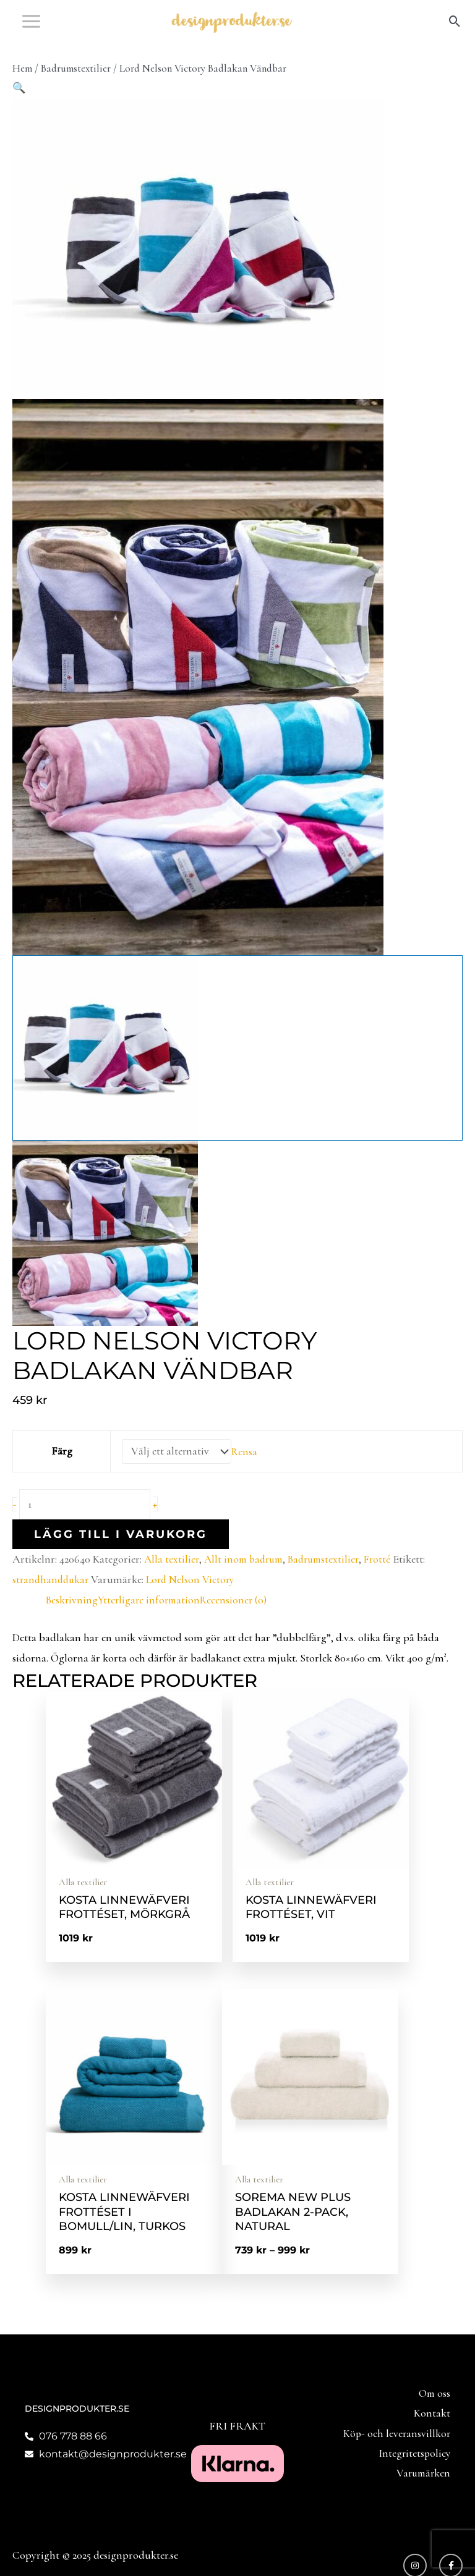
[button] (455, 31)
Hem (22, 88)
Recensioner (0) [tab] (238, 1621)
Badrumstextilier (76, 88)
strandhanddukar (52, 1601)
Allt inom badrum (247, 1580)
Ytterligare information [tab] (152, 1621)
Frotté (388, 1580)
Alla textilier (172, 1580)
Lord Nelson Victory (195, 1601)
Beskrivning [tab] (73, 1621)
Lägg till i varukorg (120, 1555)
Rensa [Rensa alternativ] (245, 1472)
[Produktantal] (88, 1524)
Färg (60, 1471)
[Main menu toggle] (31, 31)
